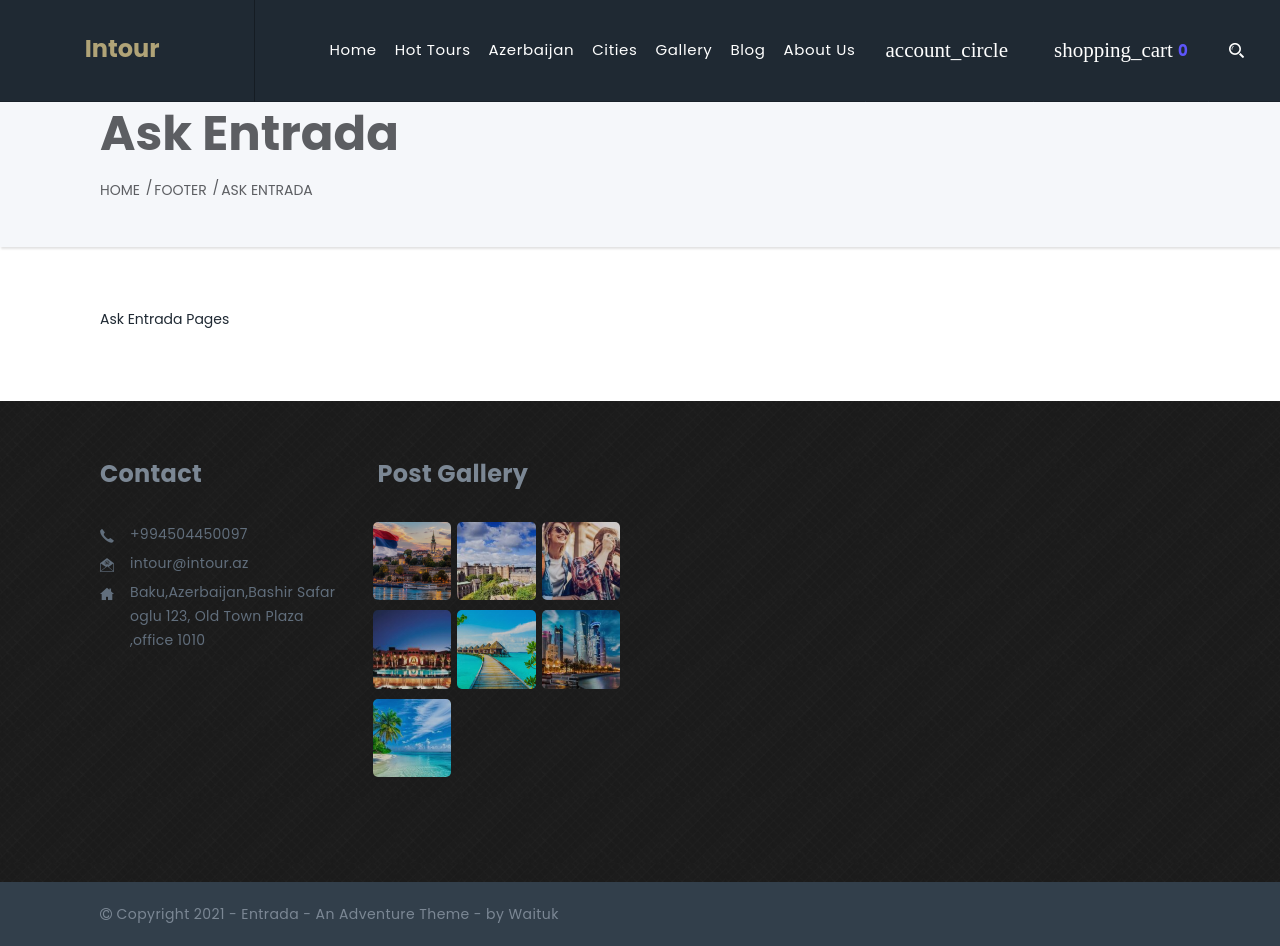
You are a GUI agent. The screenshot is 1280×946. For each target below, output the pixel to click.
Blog (747, 50)
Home (352, 50)
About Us (820, 50)
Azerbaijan (532, 50)
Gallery (684, 50)
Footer (180, 190)
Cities (614, 50)
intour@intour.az (189, 563)
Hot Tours (433, 50)
